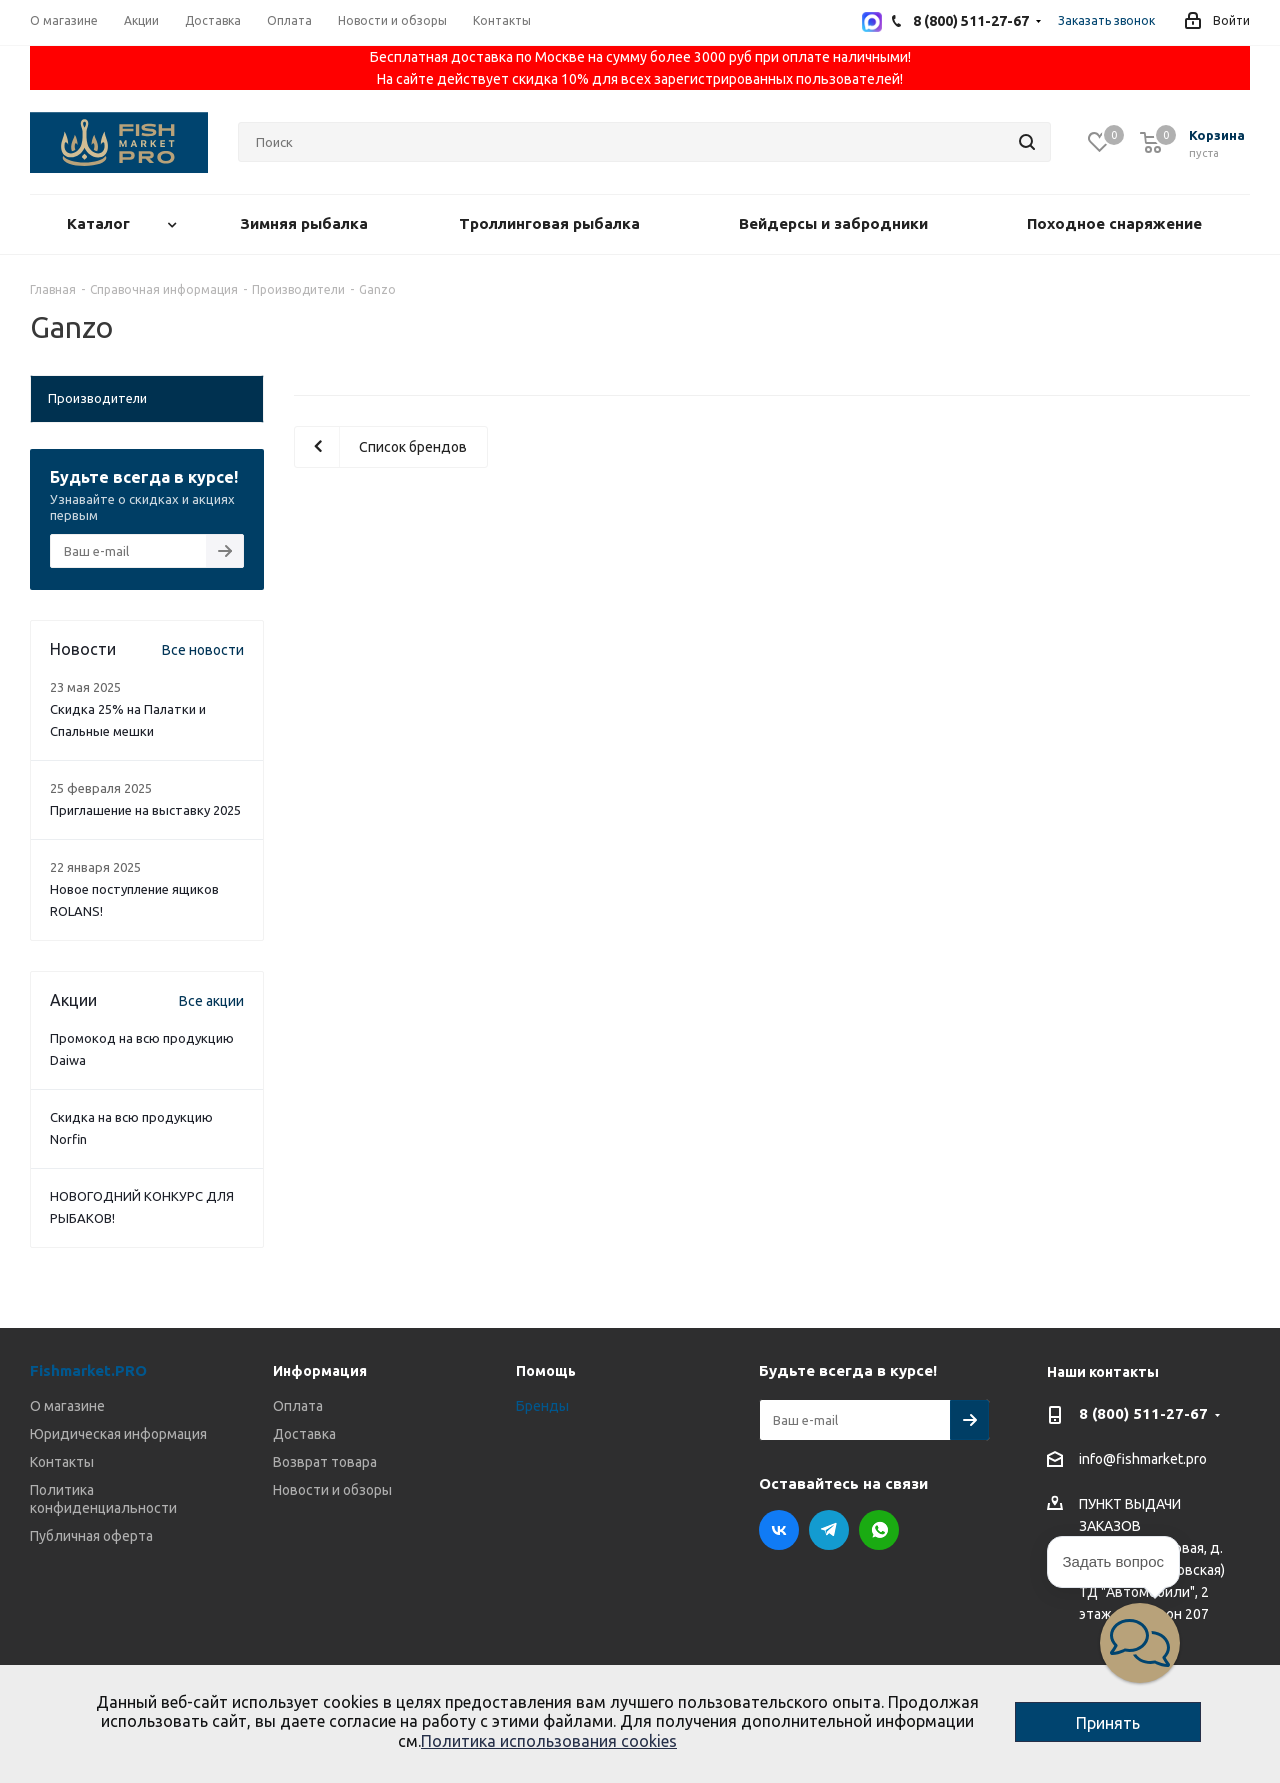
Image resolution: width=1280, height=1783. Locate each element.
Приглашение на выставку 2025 (145, 810)
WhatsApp (879, 1530)
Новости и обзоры (332, 1490)
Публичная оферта (91, 1536)
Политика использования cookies (549, 1741)
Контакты (62, 1462)
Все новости (203, 650)
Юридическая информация (118, 1434)
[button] (1140, 1643)
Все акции (211, 1001)
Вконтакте (779, 1530)
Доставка (304, 1434)
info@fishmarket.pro (1143, 1460)
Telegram (829, 1530)
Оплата (298, 1406)
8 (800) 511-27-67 (1143, 1413)
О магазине (67, 1406)
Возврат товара (325, 1462)
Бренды (542, 1406)
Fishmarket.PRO (88, 1370)
